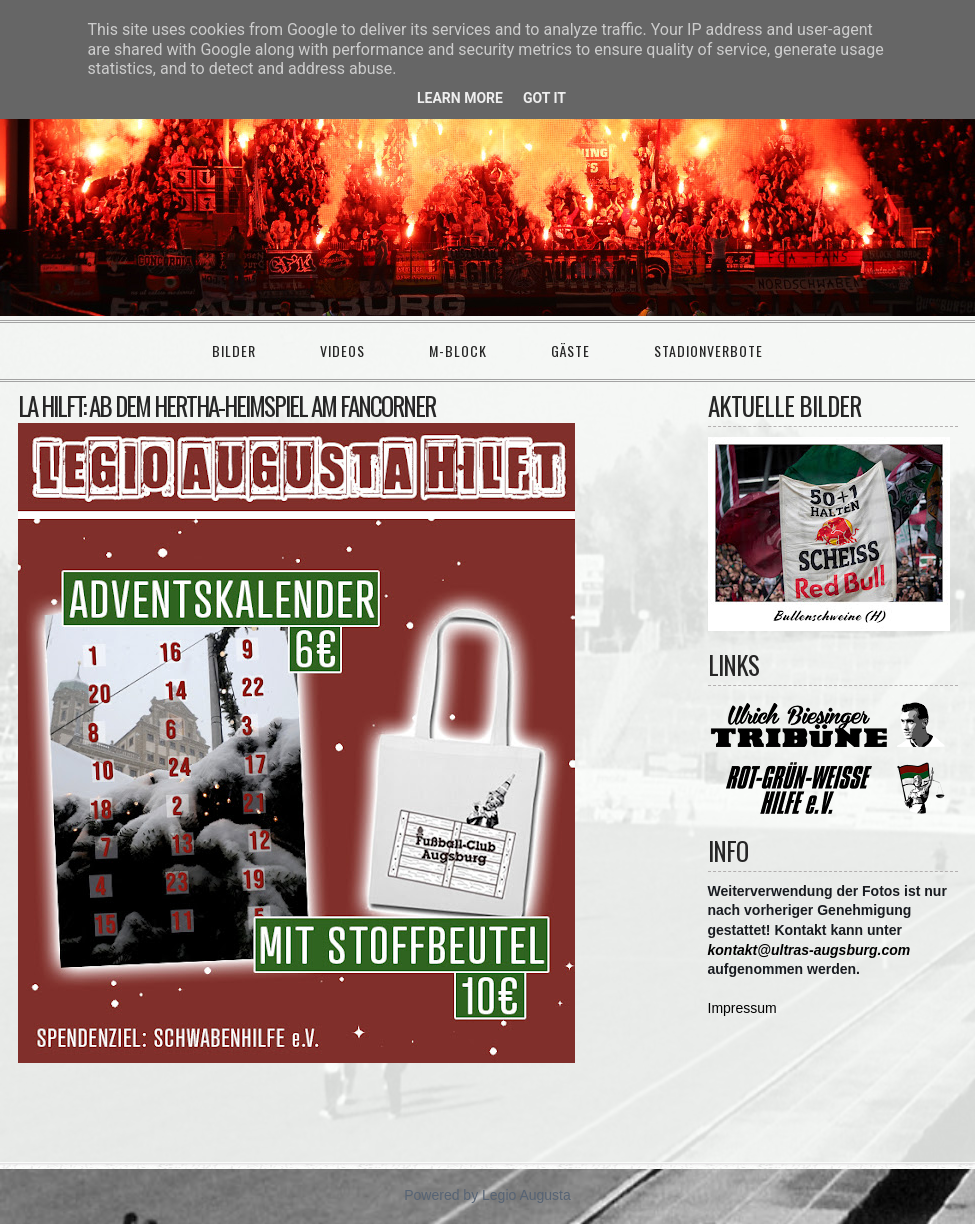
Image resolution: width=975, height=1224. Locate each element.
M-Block (458, 350)
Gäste (570, 350)
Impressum (742, 1008)
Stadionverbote (708, 350)
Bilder (234, 350)
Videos (342, 350)
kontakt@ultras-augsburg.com (809, 950)
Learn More (460, 98)
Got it (544, 98)
